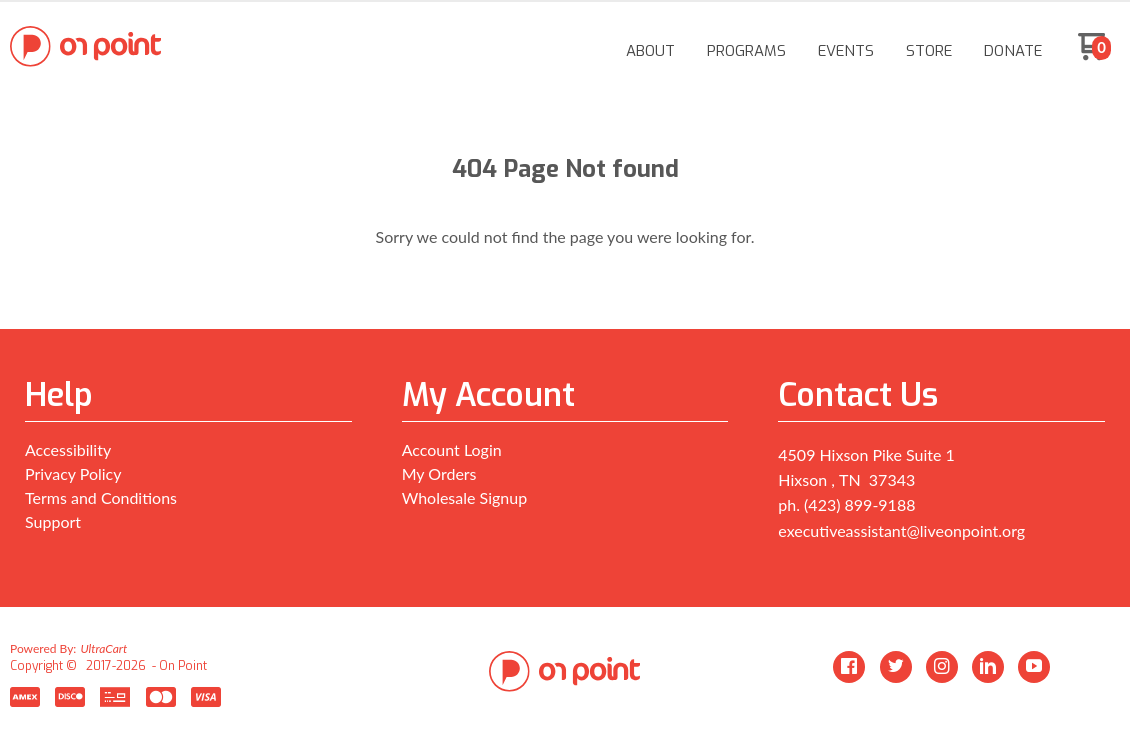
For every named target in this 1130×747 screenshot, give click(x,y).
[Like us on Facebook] (849, 667)
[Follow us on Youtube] (1034, 667)
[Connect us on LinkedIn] (988, 667)
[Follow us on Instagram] (942, 667)
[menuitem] (650, 51)
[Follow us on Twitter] (896, 667)
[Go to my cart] (1094, 54)
